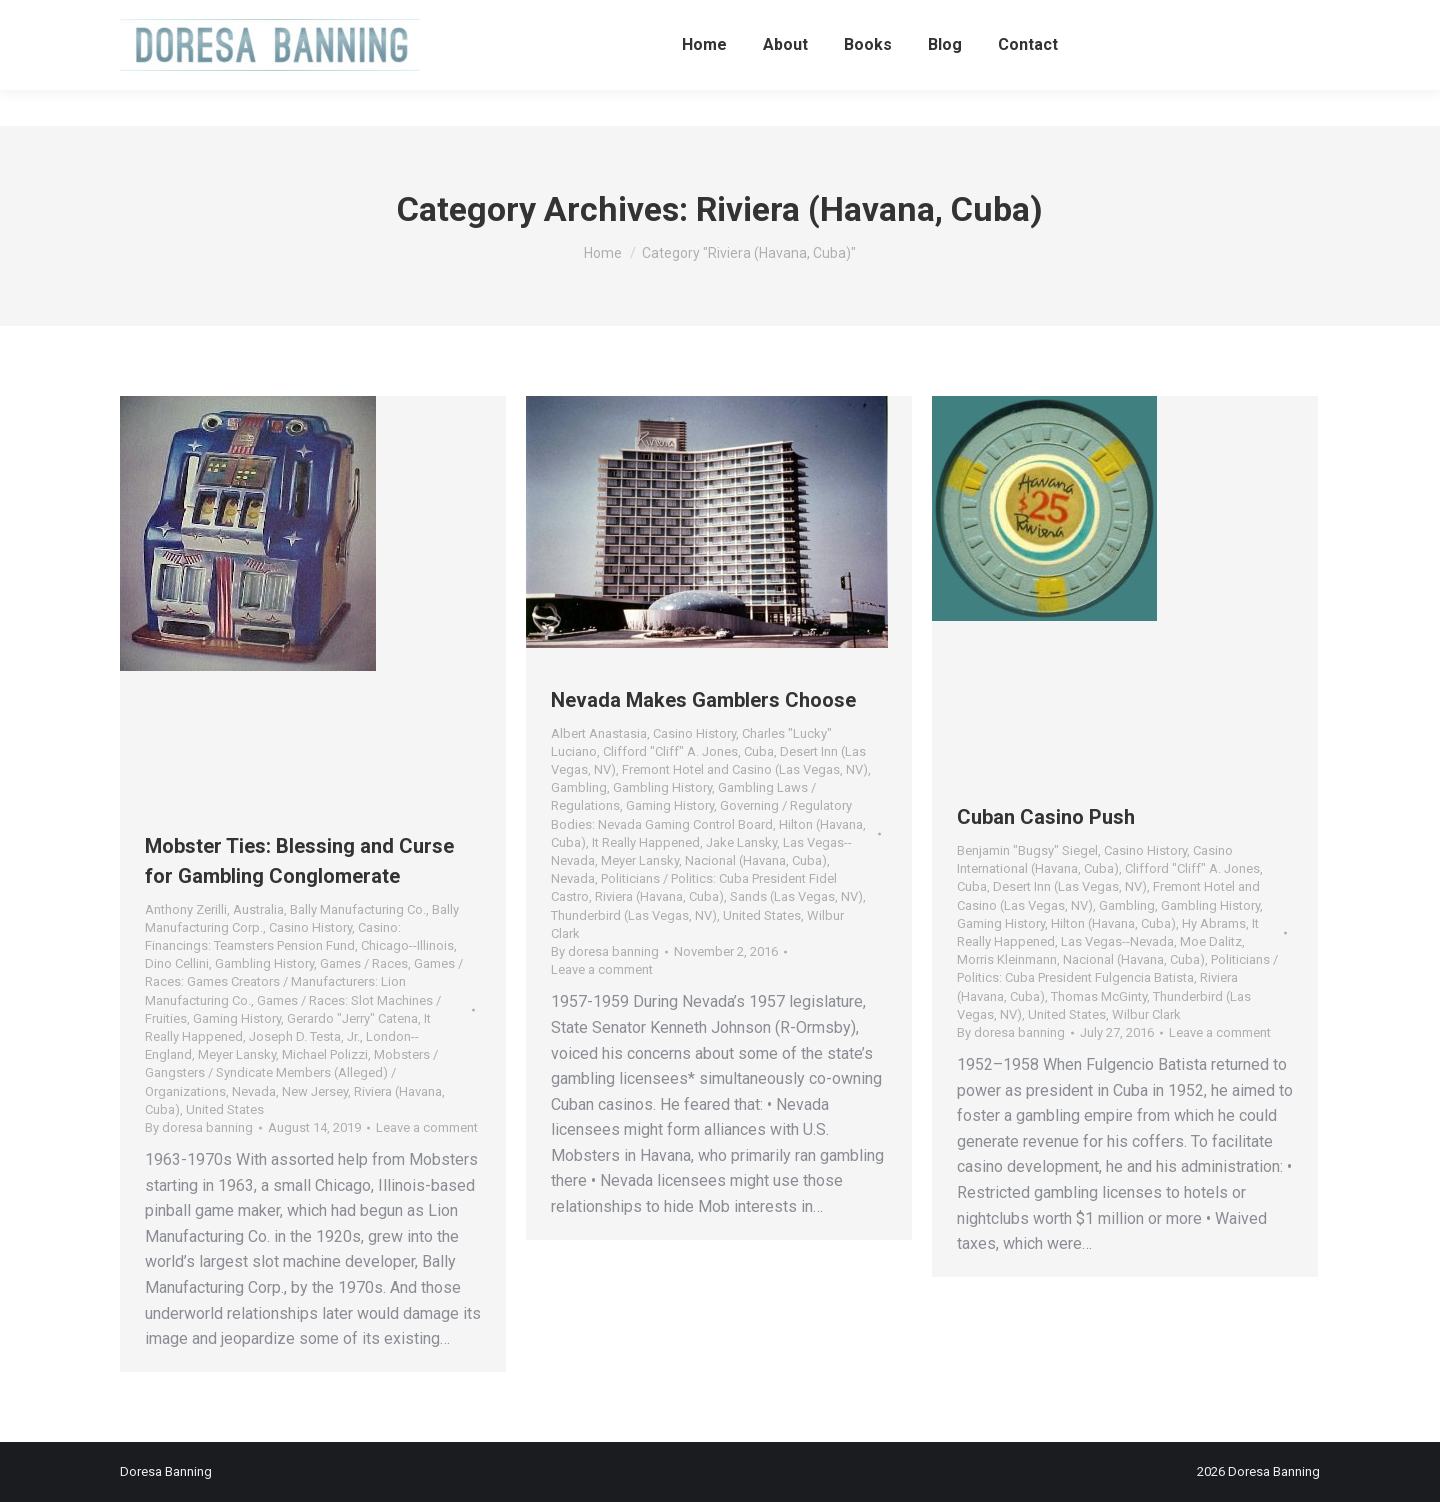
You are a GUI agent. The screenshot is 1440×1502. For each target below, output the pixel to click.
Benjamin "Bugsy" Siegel (1027, 850)
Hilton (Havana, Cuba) (1113, 923)
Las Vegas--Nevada (1117, 941)
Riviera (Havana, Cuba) (659, 896)
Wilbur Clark (1146, 1014)
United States (225, 1109)
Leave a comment (427, 1127)
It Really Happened (646, 842)
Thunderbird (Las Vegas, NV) (634, 915)
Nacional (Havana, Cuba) (756, 860)
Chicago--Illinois (407, 945)
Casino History (310, 927)
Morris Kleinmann (1007, 959)
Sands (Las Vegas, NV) (796, 896)
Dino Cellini (177, 963)
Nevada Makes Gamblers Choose (703, 700)
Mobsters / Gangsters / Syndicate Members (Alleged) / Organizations (291, 1072)
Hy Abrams (1214, 923)
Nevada (254, 1091)
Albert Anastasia (599, 733)
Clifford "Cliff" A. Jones (670, 751)
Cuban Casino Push (1046, 817)
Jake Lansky (741, 842)
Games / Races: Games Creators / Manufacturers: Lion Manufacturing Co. (304, 981)
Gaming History (237, 1018)
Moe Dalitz (1211, 941)
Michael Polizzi (325, 1054)
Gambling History (264, 963)
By (199, 1127)
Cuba (759, 751)
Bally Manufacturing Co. (358, 909)
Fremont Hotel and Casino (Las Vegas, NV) (745, 769)
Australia (258, 909)
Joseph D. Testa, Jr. (304, 1036)
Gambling (579, 787)
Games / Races (364, 963)
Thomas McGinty (1099, 996)
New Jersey (315, 1091)
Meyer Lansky (237, 1054)
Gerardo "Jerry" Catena (352, 1018)
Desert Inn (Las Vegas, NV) (1070, 886)
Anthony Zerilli (186, 909)
